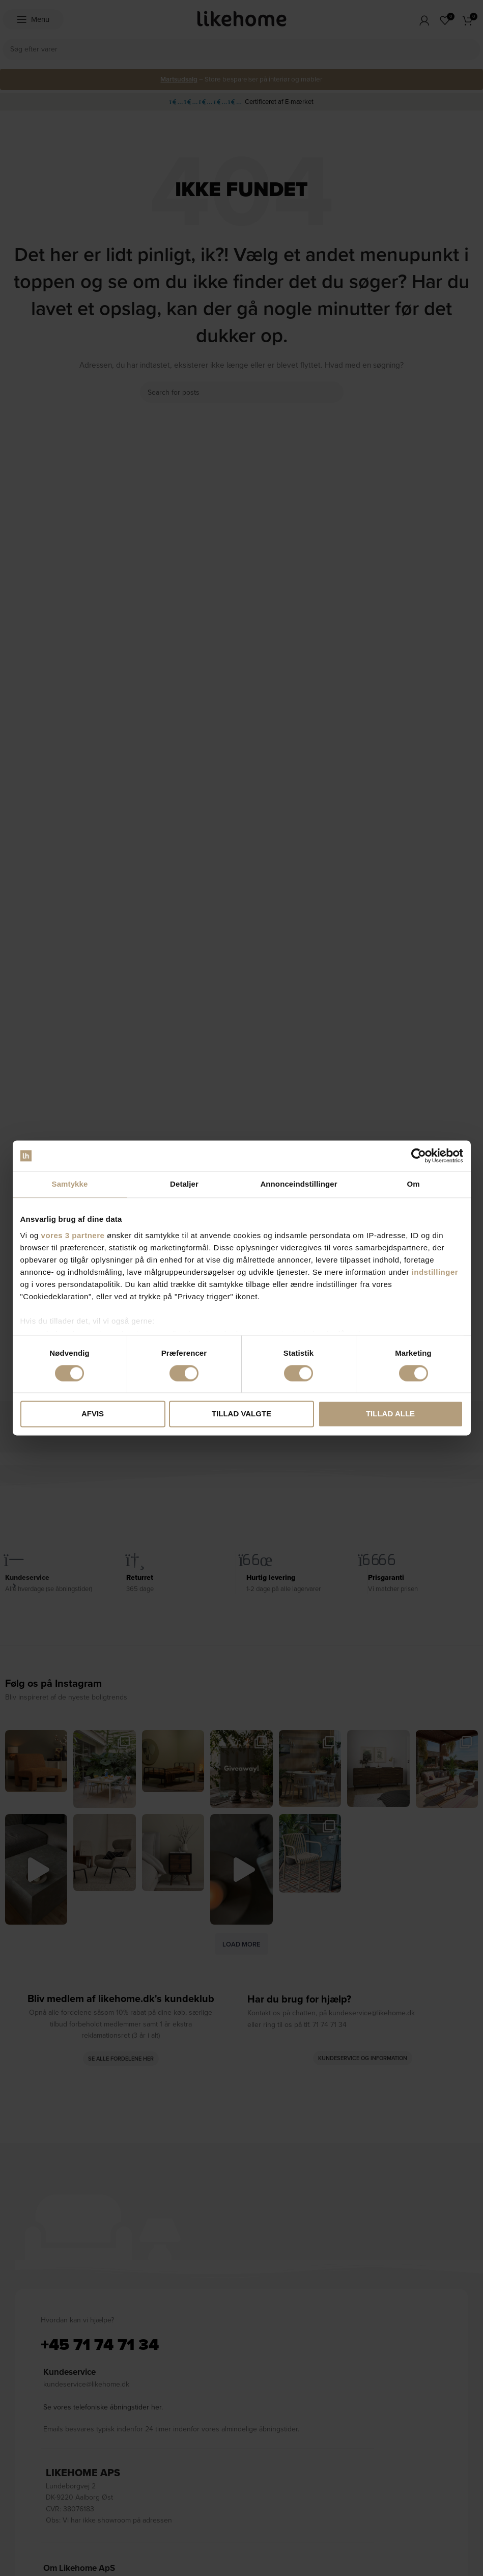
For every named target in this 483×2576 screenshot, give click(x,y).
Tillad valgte (241, 1414)
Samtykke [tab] (70, 1184)
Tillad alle (390, 1414)
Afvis (92, 1414)
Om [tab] (413, 1184)
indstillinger (435, 1272)
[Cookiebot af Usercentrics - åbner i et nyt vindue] (418, 1155)
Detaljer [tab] (184, 1184)
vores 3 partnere (73, 1235)
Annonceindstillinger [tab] (298, 1184)
